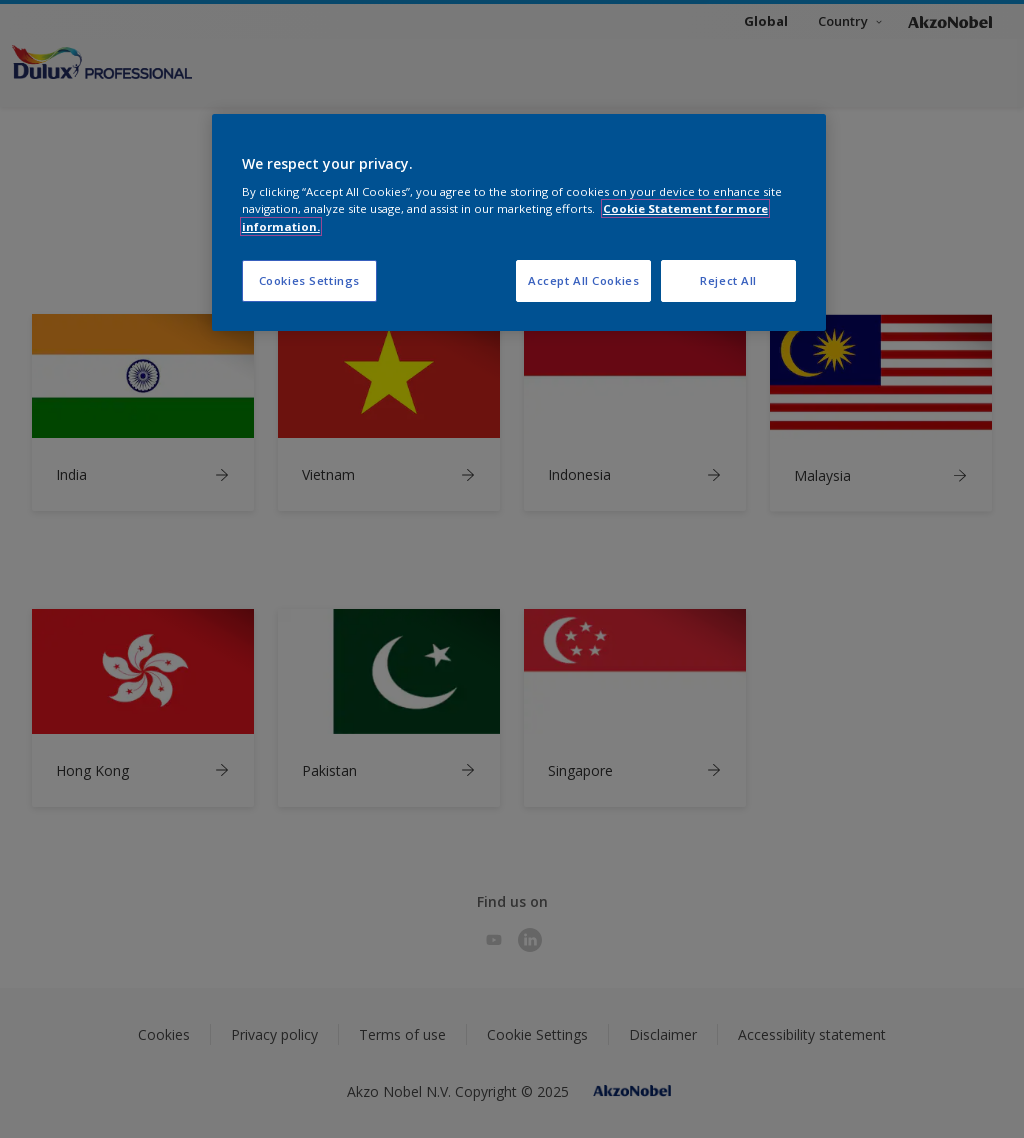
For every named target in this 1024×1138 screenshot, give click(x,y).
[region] (519, 222)
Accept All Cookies (583, 280)
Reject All (728, 280)
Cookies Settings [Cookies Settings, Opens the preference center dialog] (309, 280)
